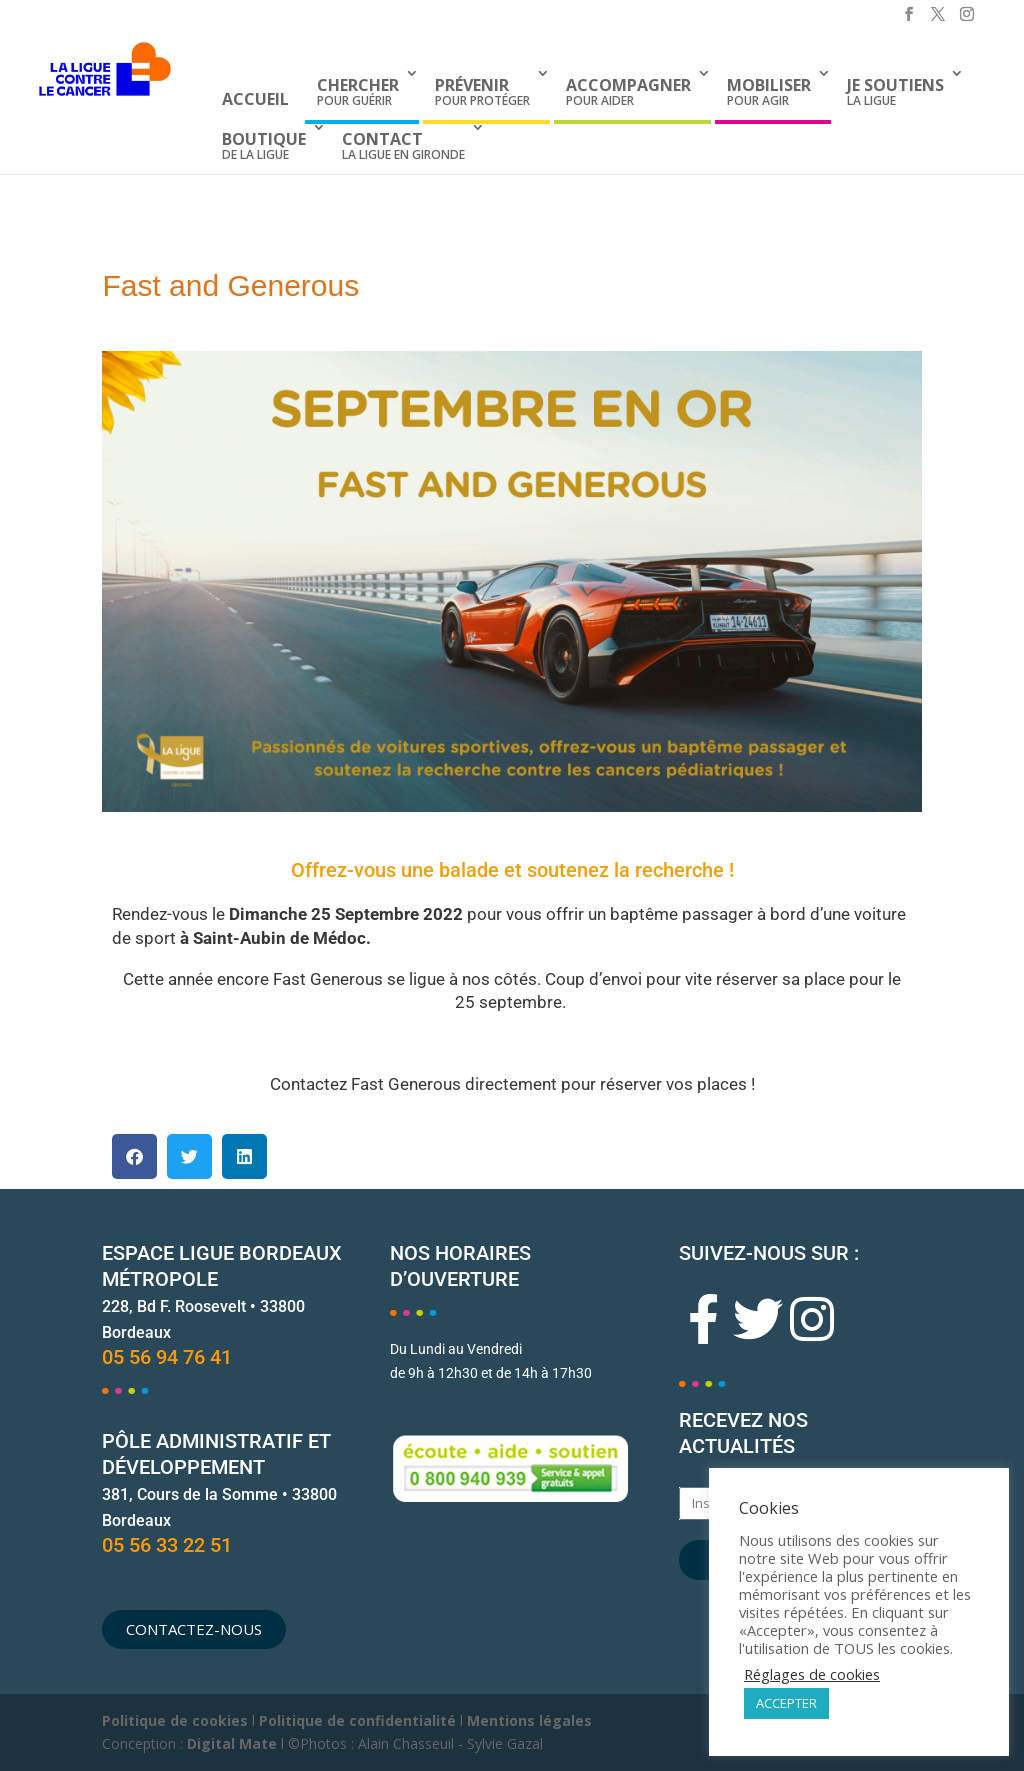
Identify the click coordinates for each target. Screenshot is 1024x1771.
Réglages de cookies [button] (812, 1674)
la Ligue (895, 91)
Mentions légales (529, 1720)
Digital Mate (232, 1743)
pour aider (628, 91)
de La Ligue (264, 145)
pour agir (769, 91)
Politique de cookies (175, 1720)
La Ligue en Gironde (403, 145)
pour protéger (482, 91)
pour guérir (358, 91)
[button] (134, 1156)
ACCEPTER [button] (786, 1703)
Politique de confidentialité (357, 1720)
